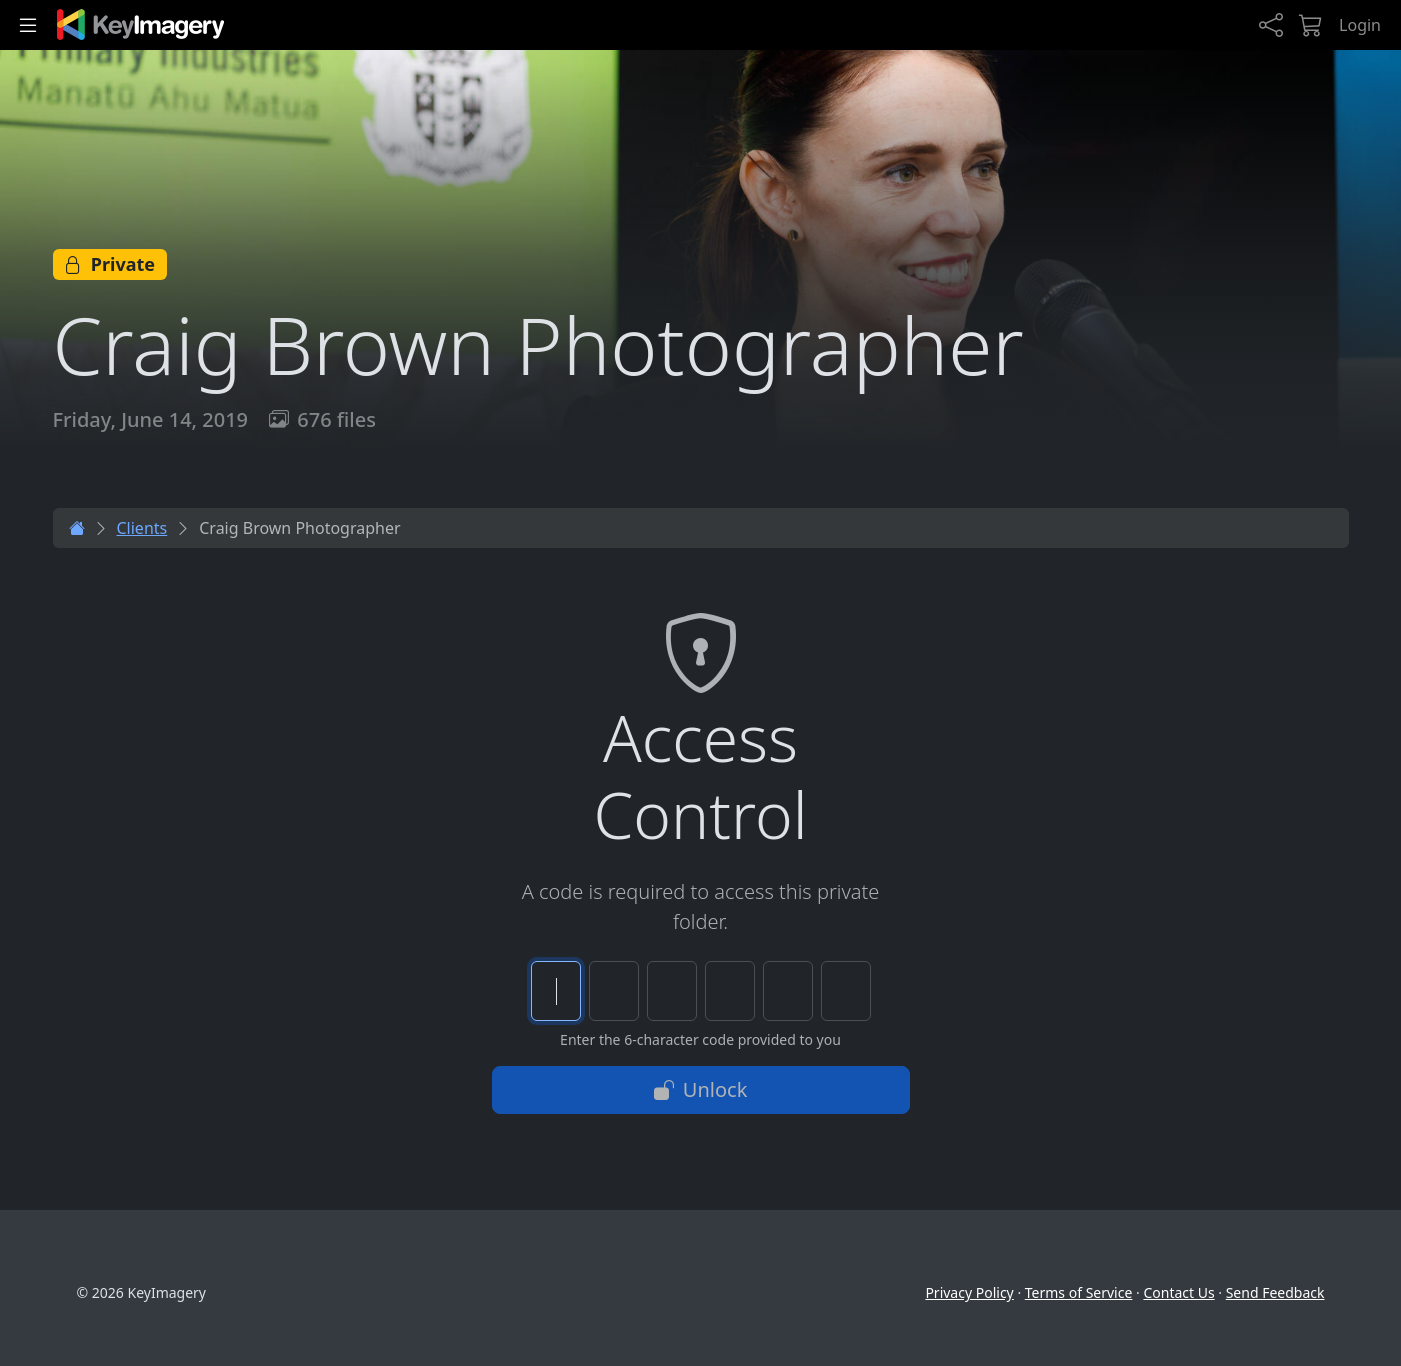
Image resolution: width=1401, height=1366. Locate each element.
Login (1360, 25)
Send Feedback (1275, 1292)
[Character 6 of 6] (846, 991)
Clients (142, 528)
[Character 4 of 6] (730, 991)
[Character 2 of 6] (614, 991)
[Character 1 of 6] (556, 991)
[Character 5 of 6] (788, 991)
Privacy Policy (969, 1292)
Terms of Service (1079, 1292)
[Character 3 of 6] (672, 991)
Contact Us (1178, 1292)
